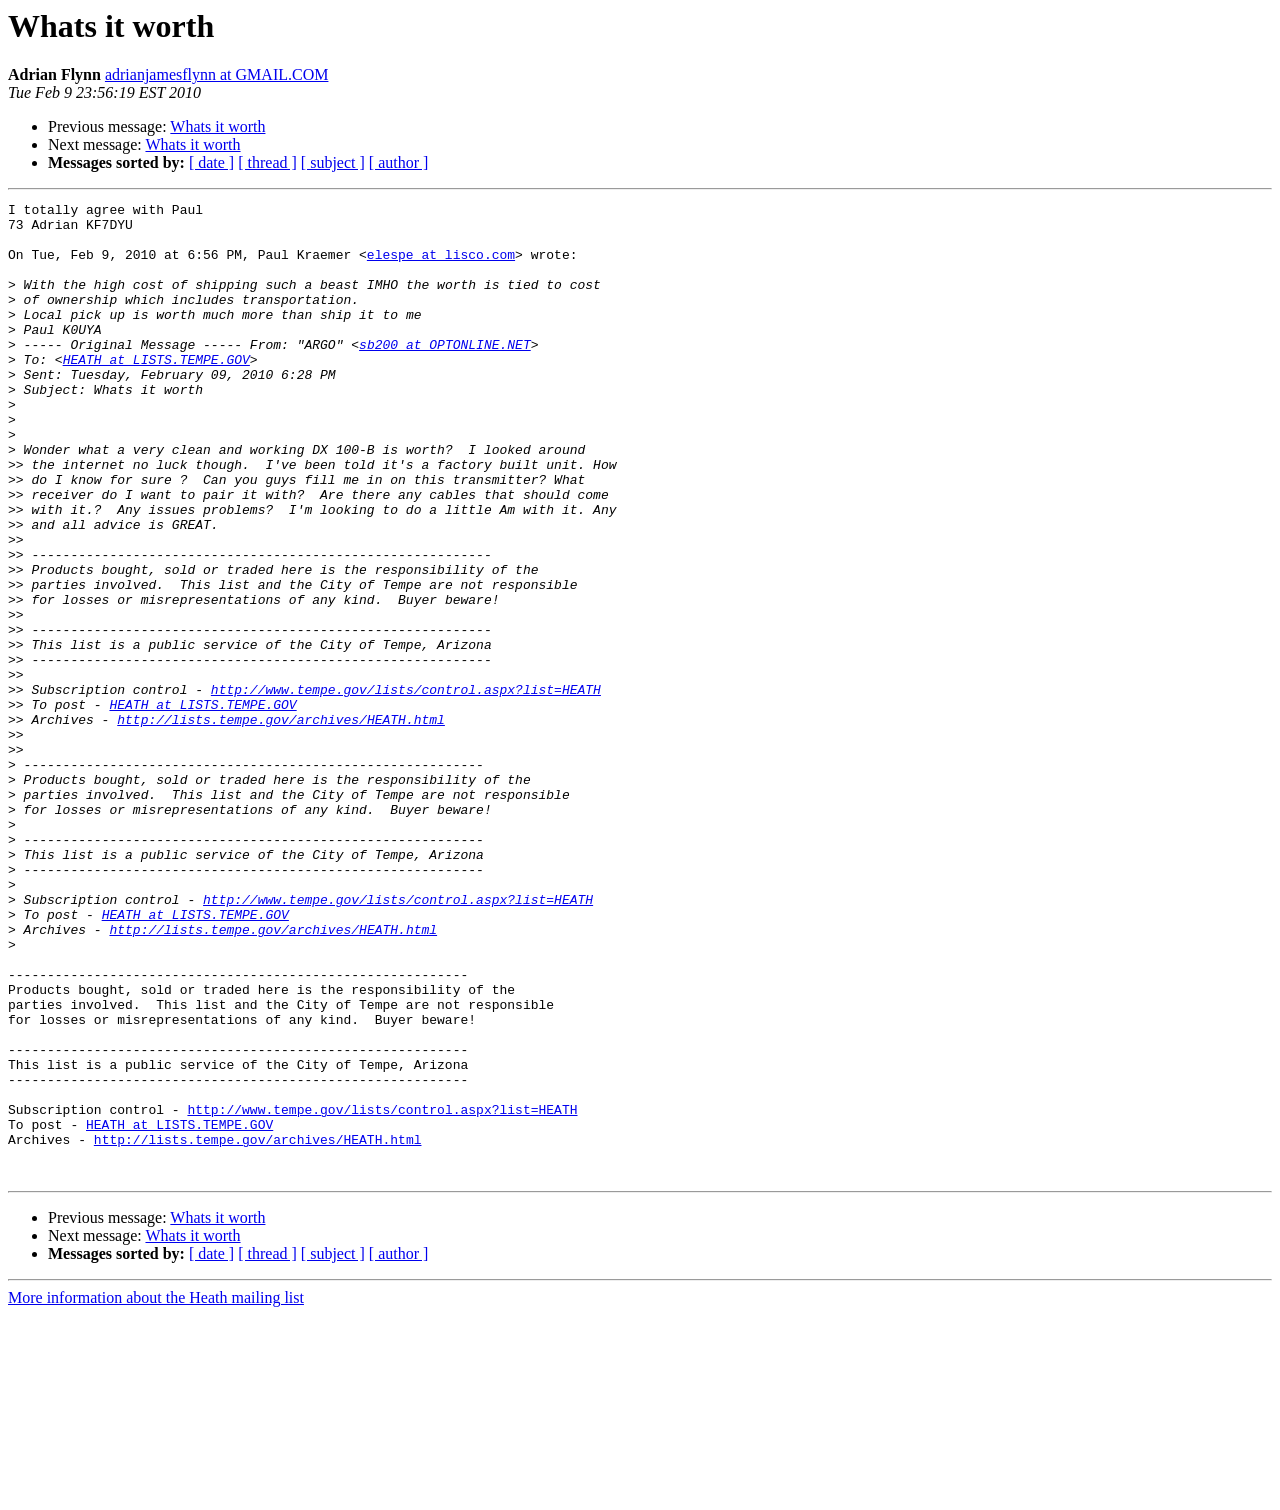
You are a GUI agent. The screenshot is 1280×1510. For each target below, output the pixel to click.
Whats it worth (217, 126)
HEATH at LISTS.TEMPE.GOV (156, 392)
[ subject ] (333, 162)
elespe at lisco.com (441, 266)
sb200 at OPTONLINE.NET (445, 374)
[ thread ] (267, 162)
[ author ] (399, 162)
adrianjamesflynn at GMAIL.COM (217, 74)
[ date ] (211, 162)
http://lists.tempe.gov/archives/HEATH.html (281, 824)
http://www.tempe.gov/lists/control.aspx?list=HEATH (406, 788)
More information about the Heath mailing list (156, 1492)
